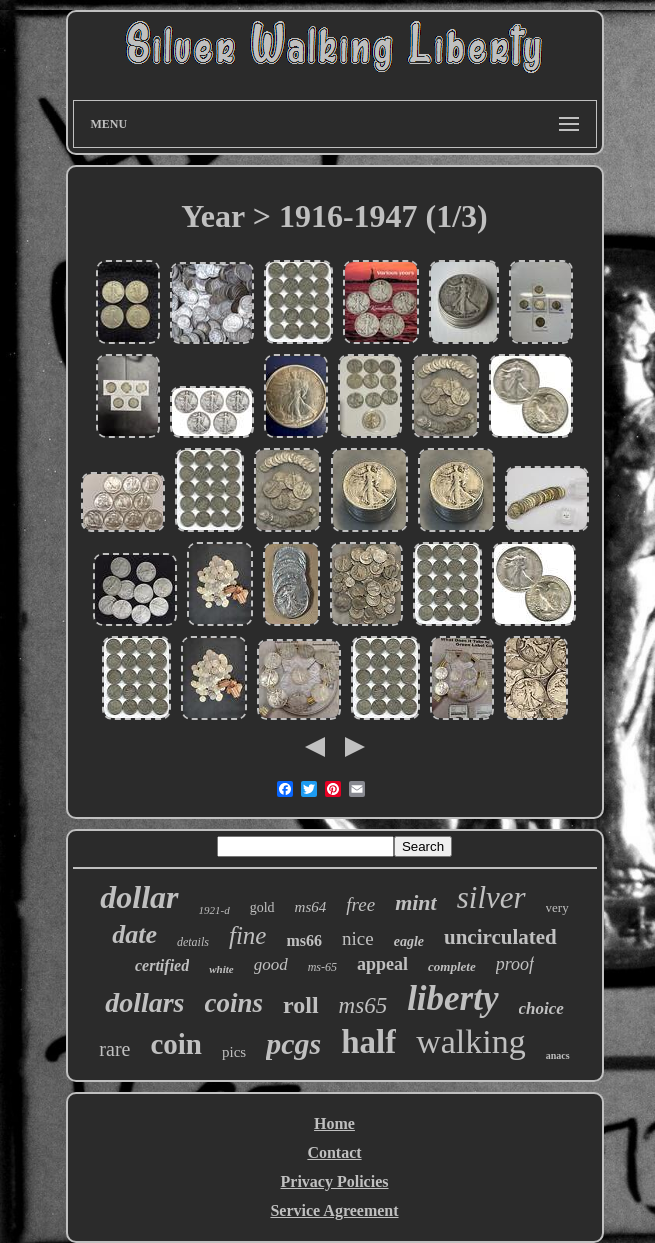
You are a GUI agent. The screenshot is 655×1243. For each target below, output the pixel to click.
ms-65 (322, 967)
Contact (334, 1152)
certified (162, 965)
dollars (144, 1002)
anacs (558, 1055)
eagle (409, 941)
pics (234, 1052)
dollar (139, 897)
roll (301, 1005)
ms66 (304, 940)
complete (452, 966)
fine (248, 935)
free (360, 904)
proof (515, 964)
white (221, 969)
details (193, 942)
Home (334, 1123)
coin (176, 1044)
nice (358, 938)
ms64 (311, 907)
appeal (382, 964)
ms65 (363, 1005)
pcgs (293, 1043)
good (271, 964)
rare (114, 1049)
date (134, 934)
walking (471, 1041)
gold (262, 907)
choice (541, 1008)
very (557, 907)
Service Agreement (334, 1210)
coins (234, 1003)
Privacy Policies (335, 1181)
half (368, 1042)
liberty (452, 998)
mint (416, 902)
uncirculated (500, 937)
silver (491, 897)
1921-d (214, 910)
